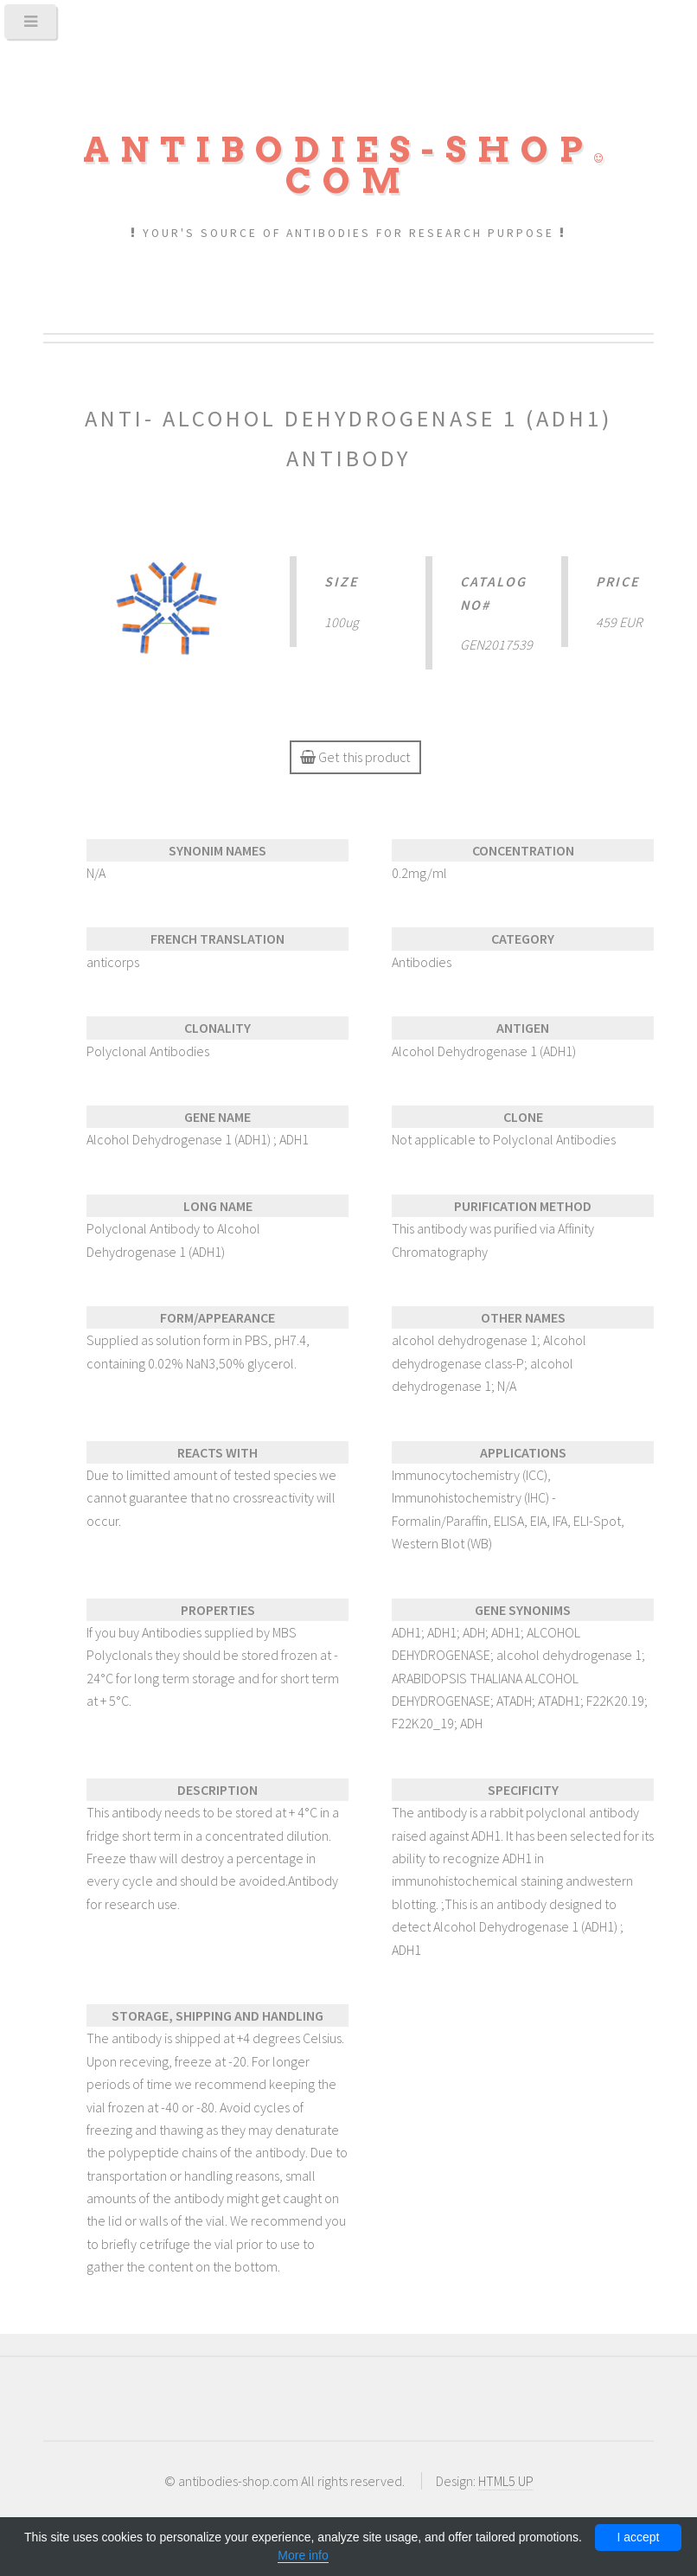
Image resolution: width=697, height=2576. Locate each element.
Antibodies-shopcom (348, 165)
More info (303, 2555)
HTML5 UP (506, 2480)
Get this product (354, 757)
